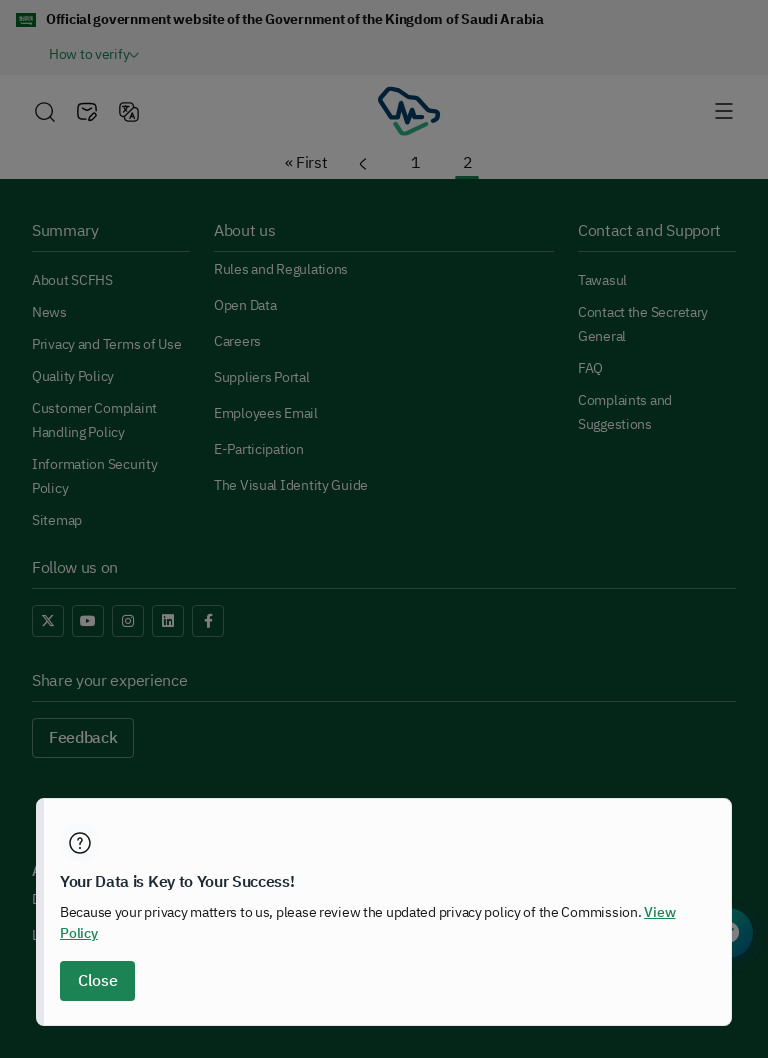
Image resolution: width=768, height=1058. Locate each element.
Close (97, 981)
